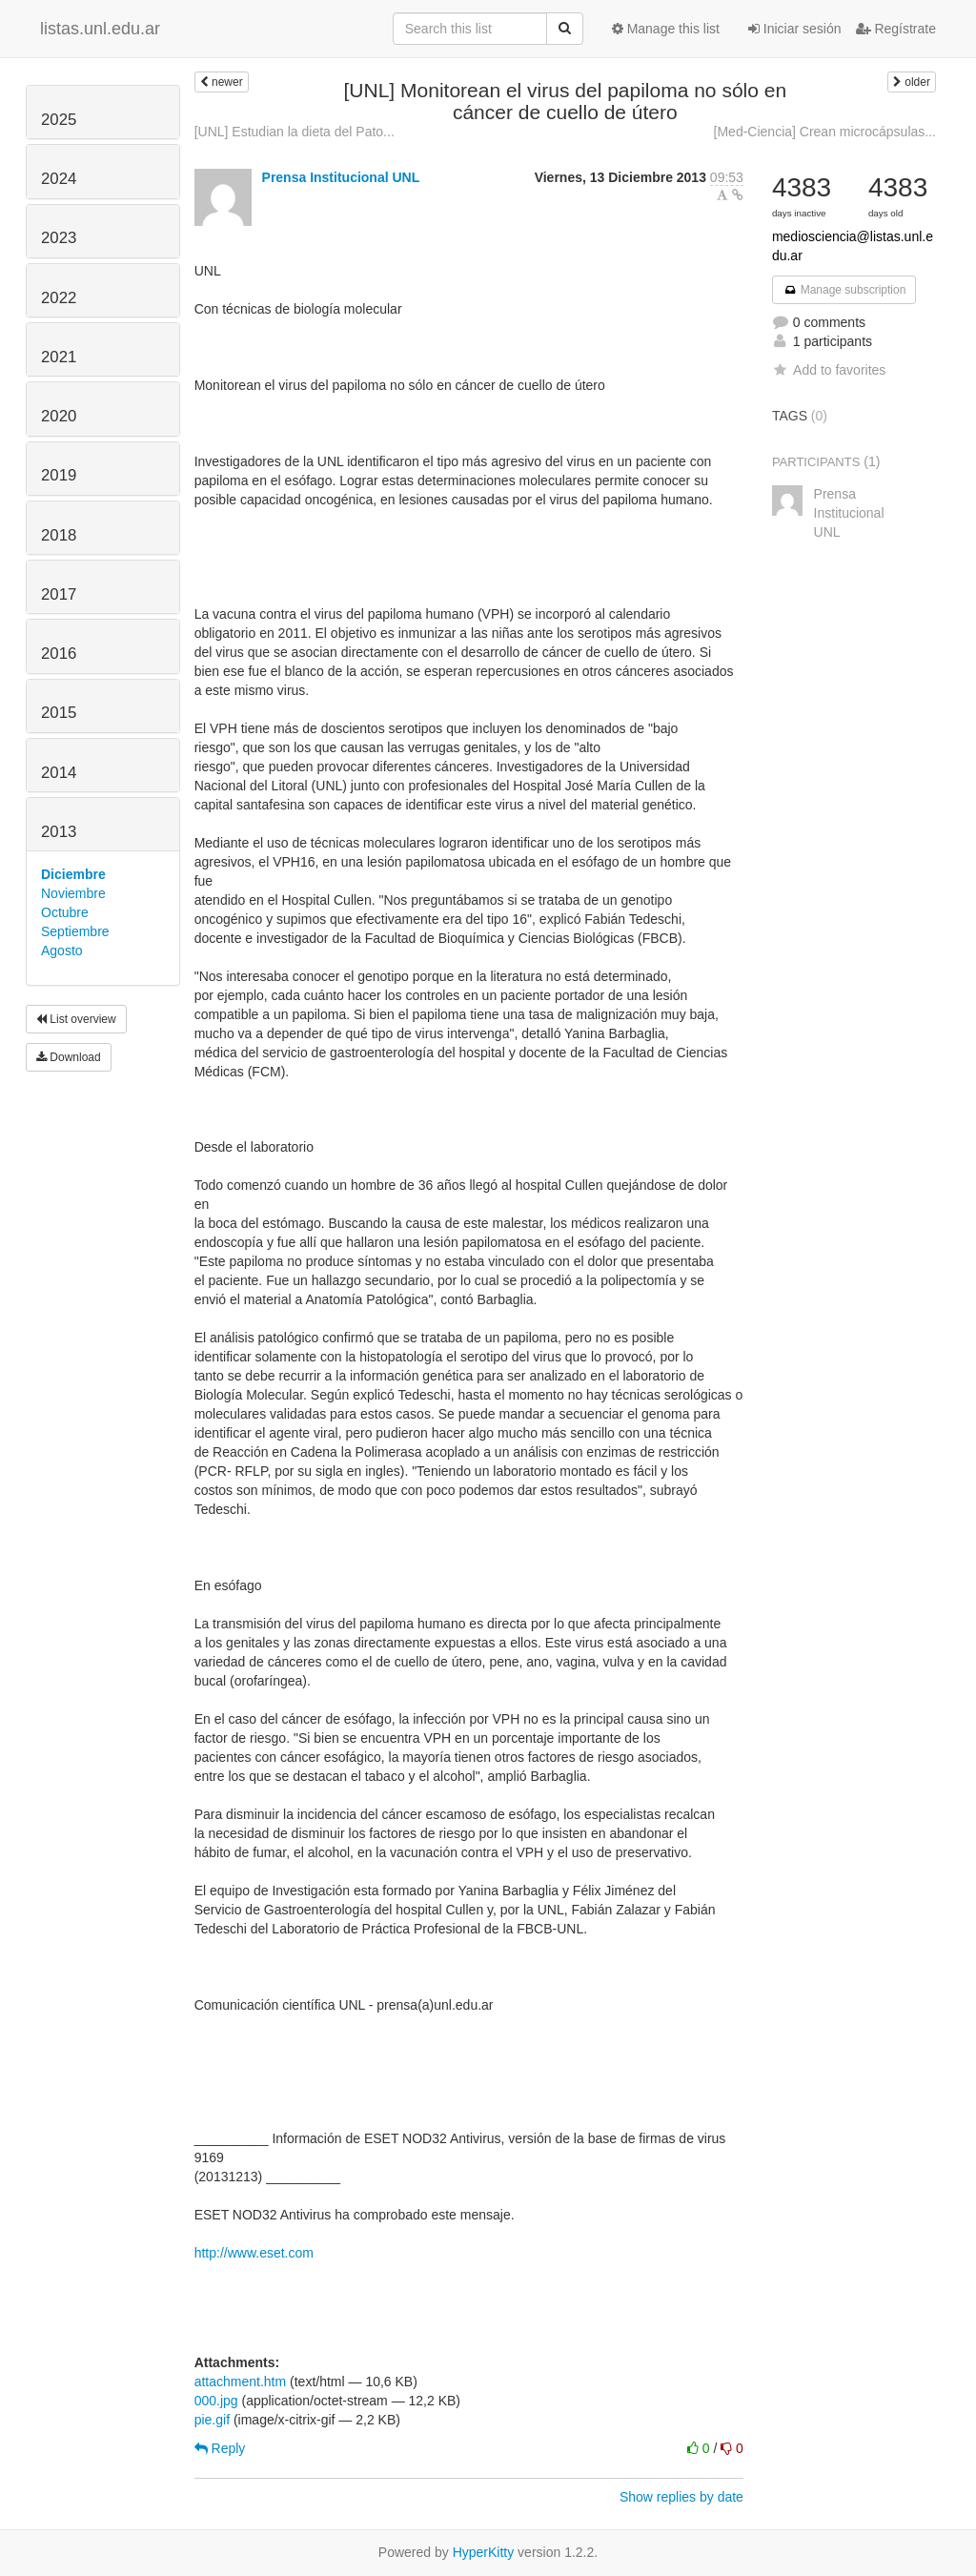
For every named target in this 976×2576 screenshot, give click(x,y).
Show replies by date (681, 2496)
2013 (58, 832)
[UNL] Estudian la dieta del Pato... (294, 131)
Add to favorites (828, 370)
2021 (58, 357)
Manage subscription (844, 289)
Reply (220, 2448)
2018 (58, 535)
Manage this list (666, 28)
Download (68, 1057)
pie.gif (212, 2419)
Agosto (62, 950)
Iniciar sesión (795, 28)
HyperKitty (484, 2552)
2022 (58, 298)
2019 (58, 475)
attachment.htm (240, 2381)
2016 (58, 653)
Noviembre (73, 893)
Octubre (65, 912)
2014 (58, 773)
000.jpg (216, 2400)
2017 (58, 594)
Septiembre (75, 931)
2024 (58, 179)
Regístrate (896, 28)
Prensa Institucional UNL (341, 177)
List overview (76, 1019)
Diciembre (73, 874)
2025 (58, 120)
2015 (58, 713)
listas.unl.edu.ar (100, 28)
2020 (58, 416)
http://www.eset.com (254, 2252)
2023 (58, 238)
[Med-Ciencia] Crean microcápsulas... (825, 131)
